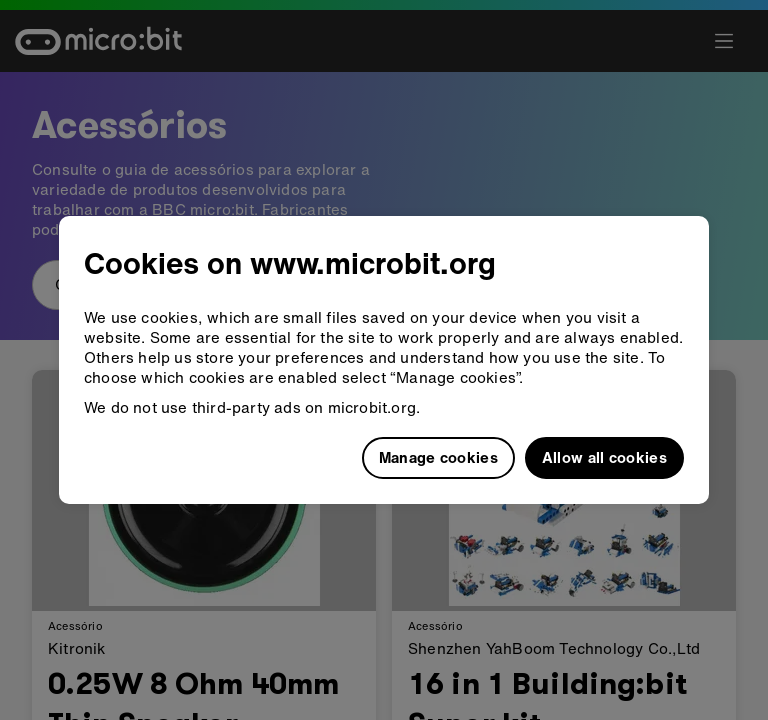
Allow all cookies (604, 457)
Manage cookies (438, 457)
